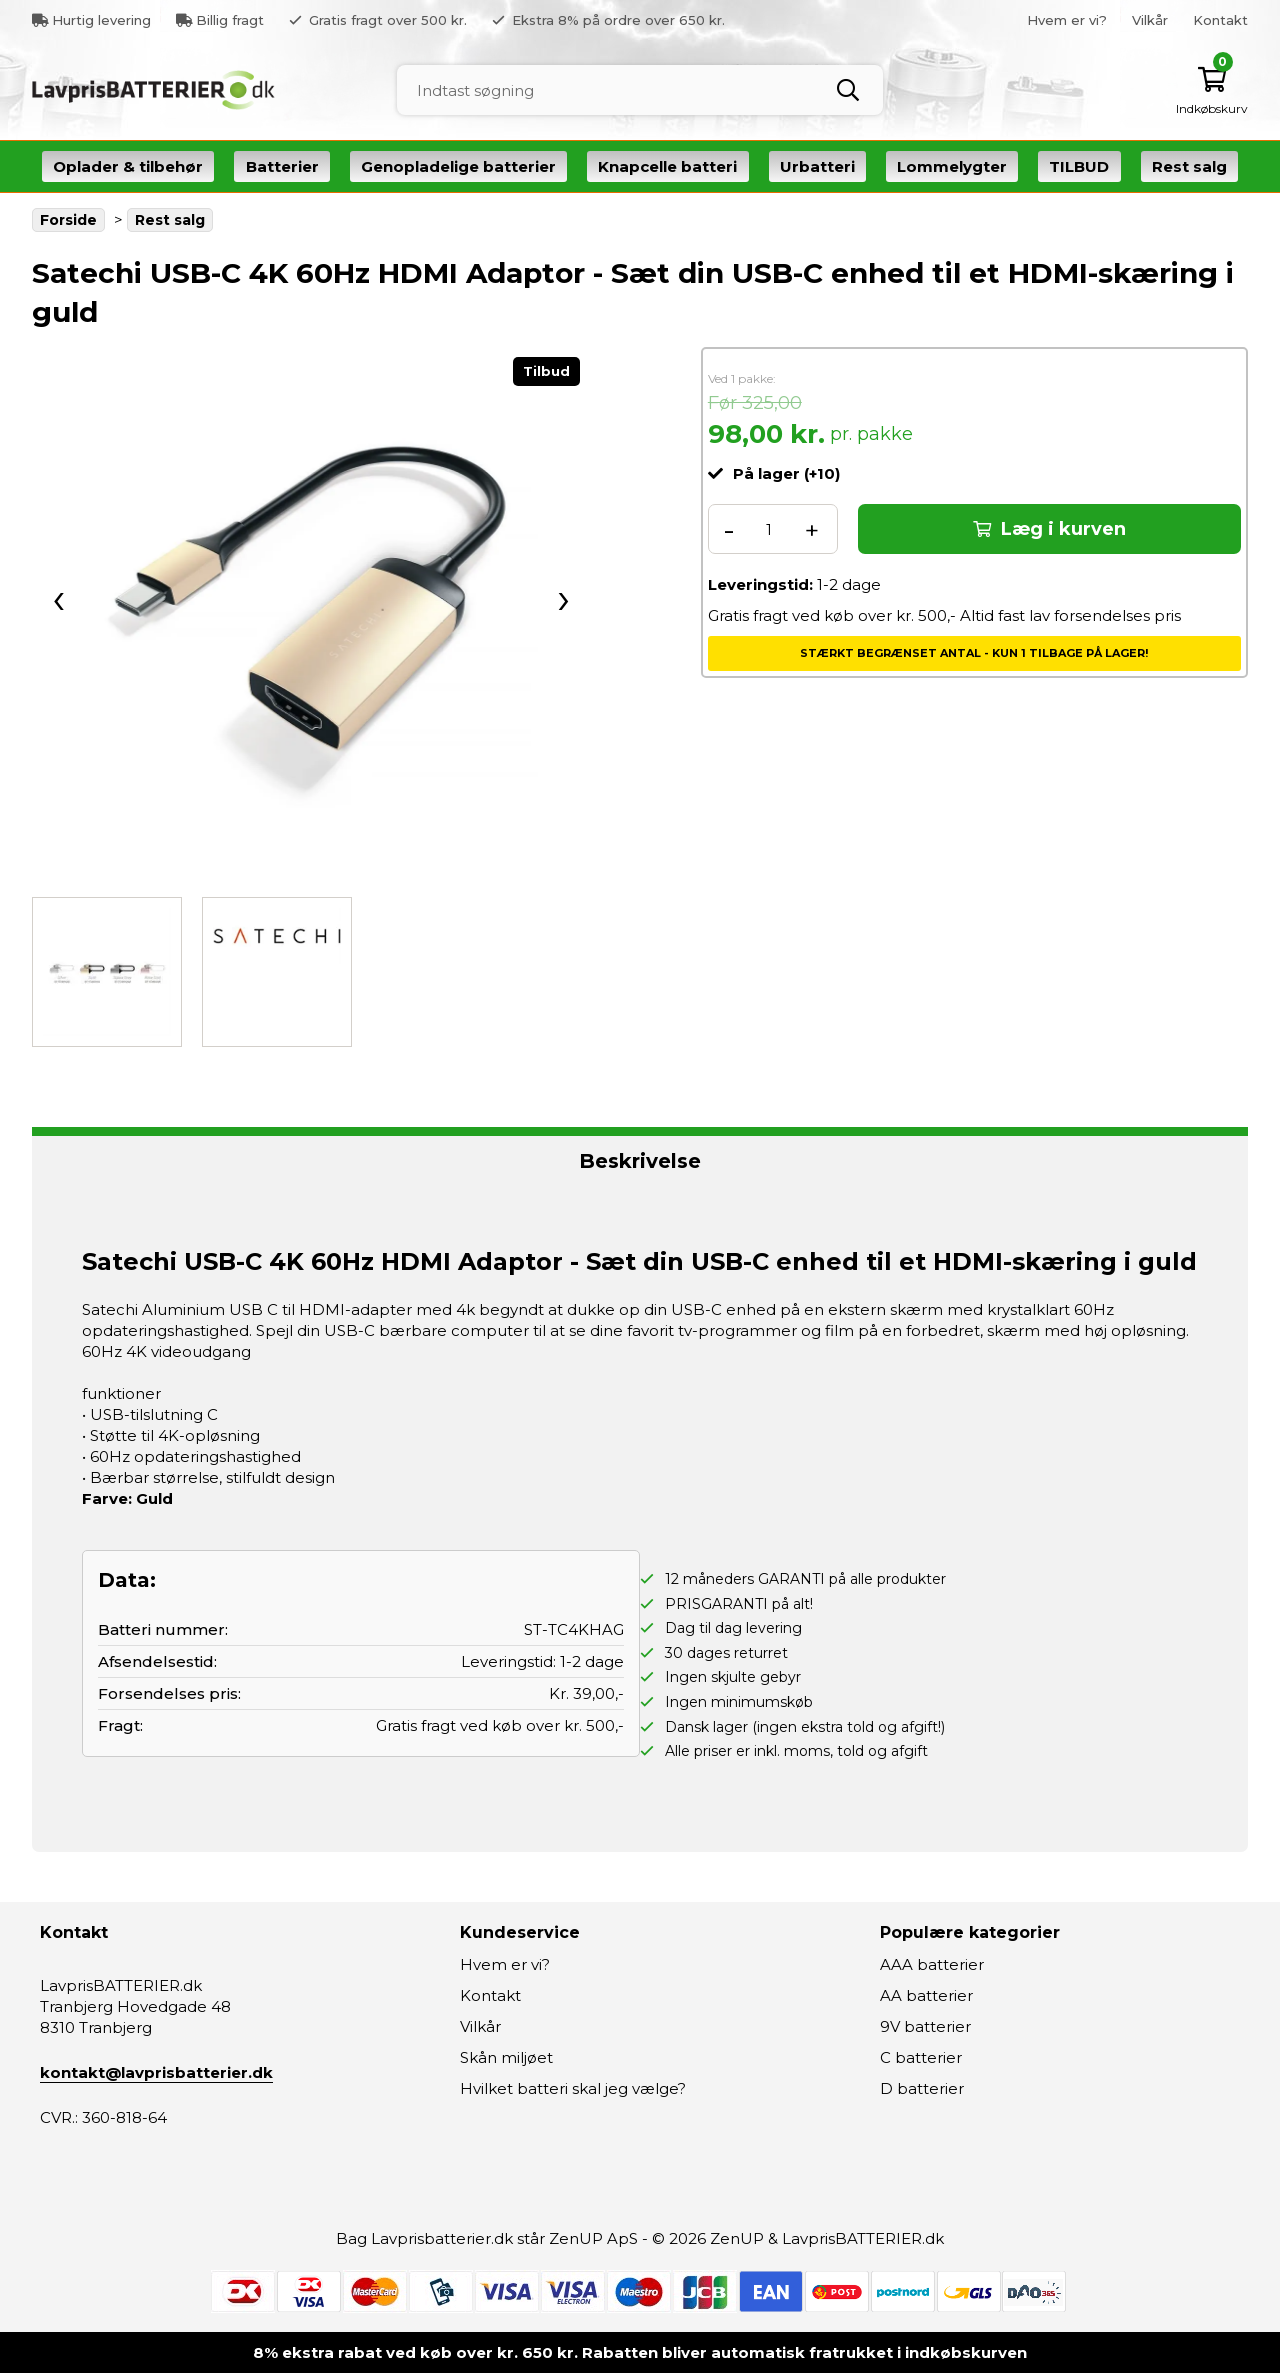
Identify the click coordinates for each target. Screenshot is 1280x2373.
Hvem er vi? (1067, 20)
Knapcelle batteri (667, 166)
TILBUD (1079, 166)
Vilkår (1150, 20)
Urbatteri (817, 166)
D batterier (922, 2088)
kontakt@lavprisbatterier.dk (156, 2072)
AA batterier (926, 1995)
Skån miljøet (506, 2057)
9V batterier (925, 2026)
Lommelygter (952, 166)
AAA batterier (932, 1964)
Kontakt (1220, 20)
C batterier (921, 2057)
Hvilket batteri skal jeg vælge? (573, 2088)
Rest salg (1189, 166)
